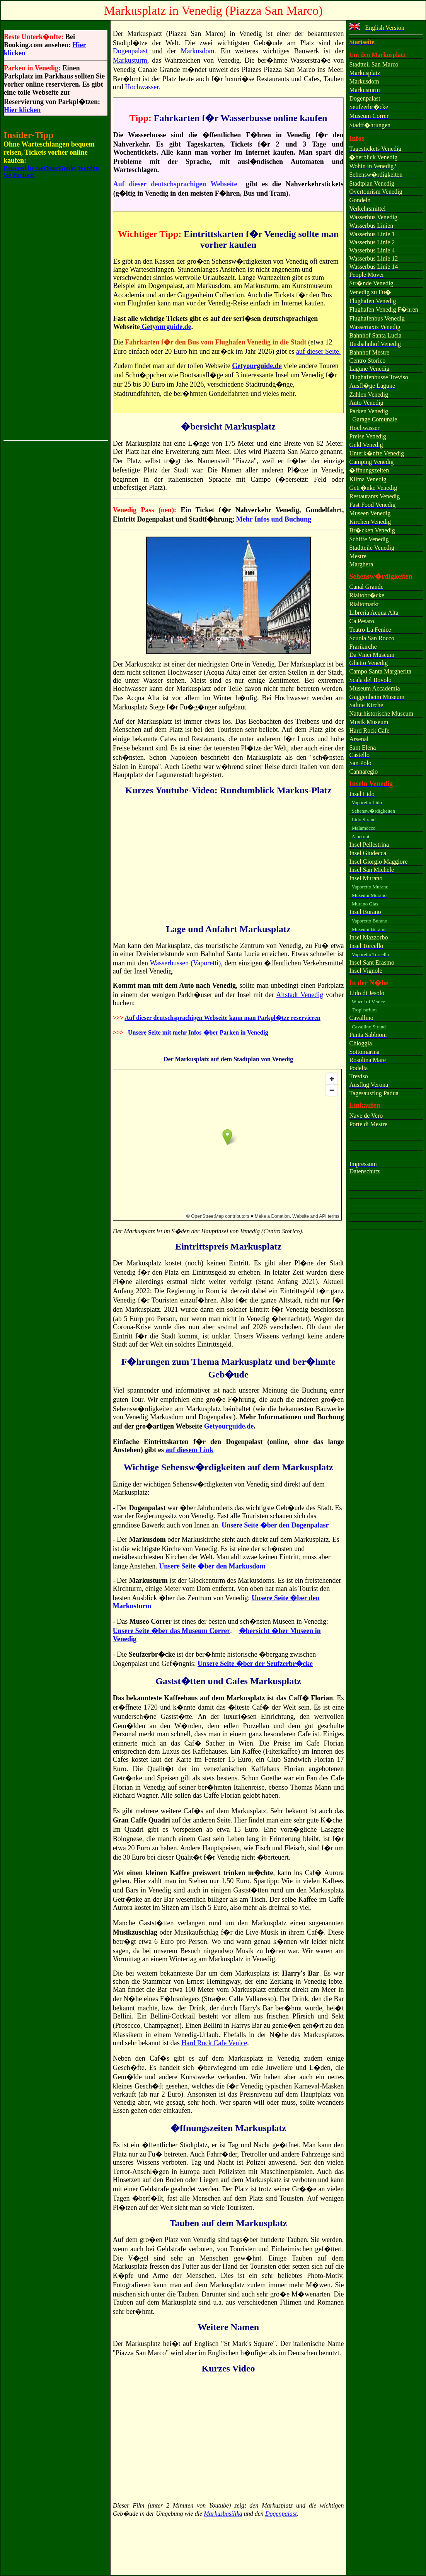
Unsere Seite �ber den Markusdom (212, 1566)
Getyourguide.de (165, 327)
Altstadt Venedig (299, 995)
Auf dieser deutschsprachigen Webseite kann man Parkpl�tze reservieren (222, 1017)
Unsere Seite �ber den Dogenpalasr (275, 1525)
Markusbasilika (223, 2513)
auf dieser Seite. (318, 351)
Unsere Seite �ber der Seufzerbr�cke (255, 1663)
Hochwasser (141, 87)
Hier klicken (22, 110)
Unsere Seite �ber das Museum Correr (171, 1631)
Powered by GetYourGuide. (40, 168)
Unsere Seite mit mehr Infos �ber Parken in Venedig (198, 1032)
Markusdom (197, 51)
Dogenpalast (130, 51)
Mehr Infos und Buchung (273, 519)
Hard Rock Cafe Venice (214, 2043)
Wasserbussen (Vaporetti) (185, 963)
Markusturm (130, 60)
